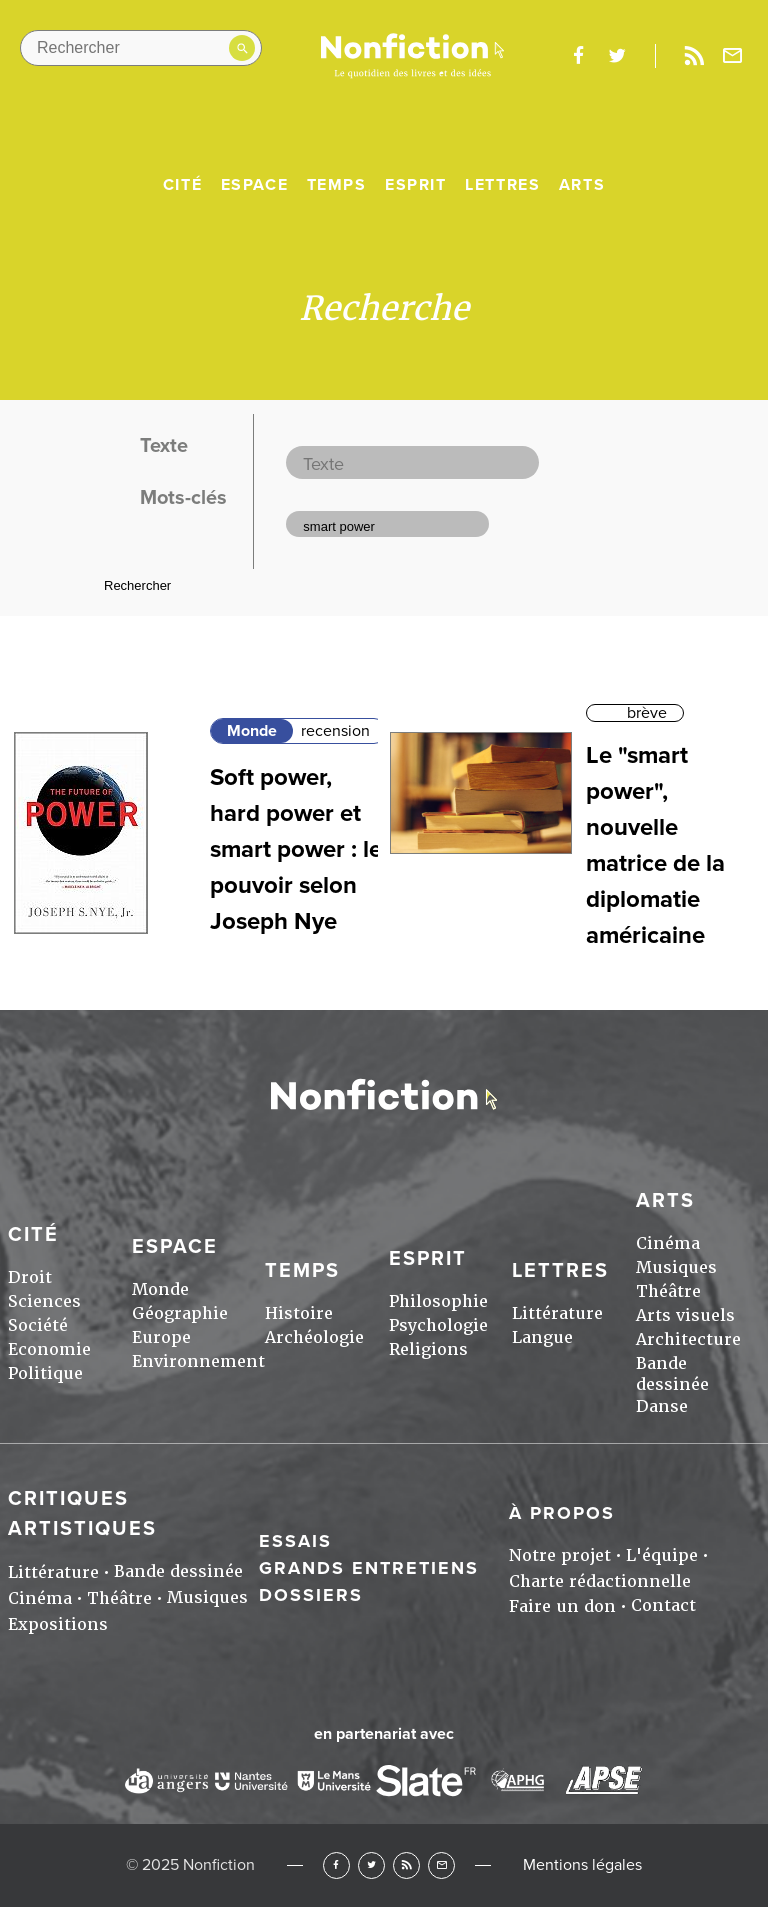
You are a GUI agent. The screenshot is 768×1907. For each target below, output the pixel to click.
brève (647, 713)
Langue (542, 1337)
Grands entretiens (369, 1568)
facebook (578, 56)
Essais (295, 1541)
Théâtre (668, 1291)
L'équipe (662, 1555)
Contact (663, 1605)
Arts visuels (685, 1315)
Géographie (180, 1313)
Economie (49, 1349)
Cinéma (668, 1243)
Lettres (502, 185)
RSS (406, 1865)
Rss (694, 56)
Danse (662, 1406)
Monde (252, 731)
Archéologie (314, 1337)
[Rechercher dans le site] (141, 48)
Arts (582, 185)
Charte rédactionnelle (600, 1581)
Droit (30, 1277)
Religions (428, 1349)
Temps (337, 185)
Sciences (44, 1301)
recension (335, 731)
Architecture (688, 1339)
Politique (45, 1373)
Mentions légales (582, 1865)
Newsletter (733, 56)
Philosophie (438, 1301)
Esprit (416, 185)
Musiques (676, 1267)
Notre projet (560, 1555)
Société (38, 1325)
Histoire (299, 1313)
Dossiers (311, 1595)
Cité (182, 185)
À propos (562, 1513)
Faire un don (562, 1606)
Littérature (557, 1313)
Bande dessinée (672, 1374)
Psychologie (438, 1325)
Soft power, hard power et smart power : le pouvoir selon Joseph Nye (296, 849)
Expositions (58, 1624)
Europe (161, 1337)
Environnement (198, 1361)
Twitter (371, 1865)
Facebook (336, 1865)
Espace (255, 185)
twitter (617, 56)
